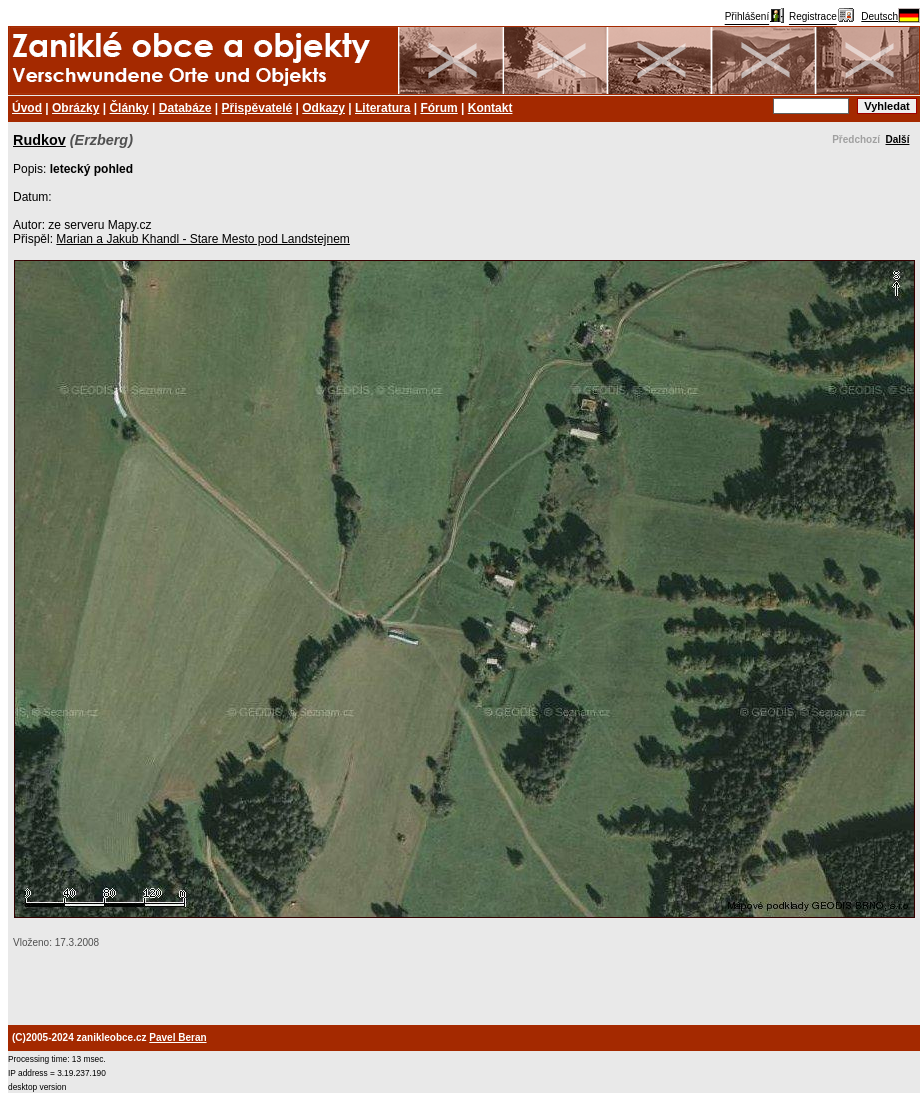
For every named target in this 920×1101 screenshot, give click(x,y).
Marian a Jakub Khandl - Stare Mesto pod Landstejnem (203, 239)
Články (128, 108)
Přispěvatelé (257, 108)
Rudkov (39, 140)
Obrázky (75, 108)
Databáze (185, 108)
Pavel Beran (177, 1037)
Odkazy (323, 108)
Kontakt (490, 108)
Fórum (438, 108)
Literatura (382, 108)
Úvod (27, 108)
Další (898, 139)
